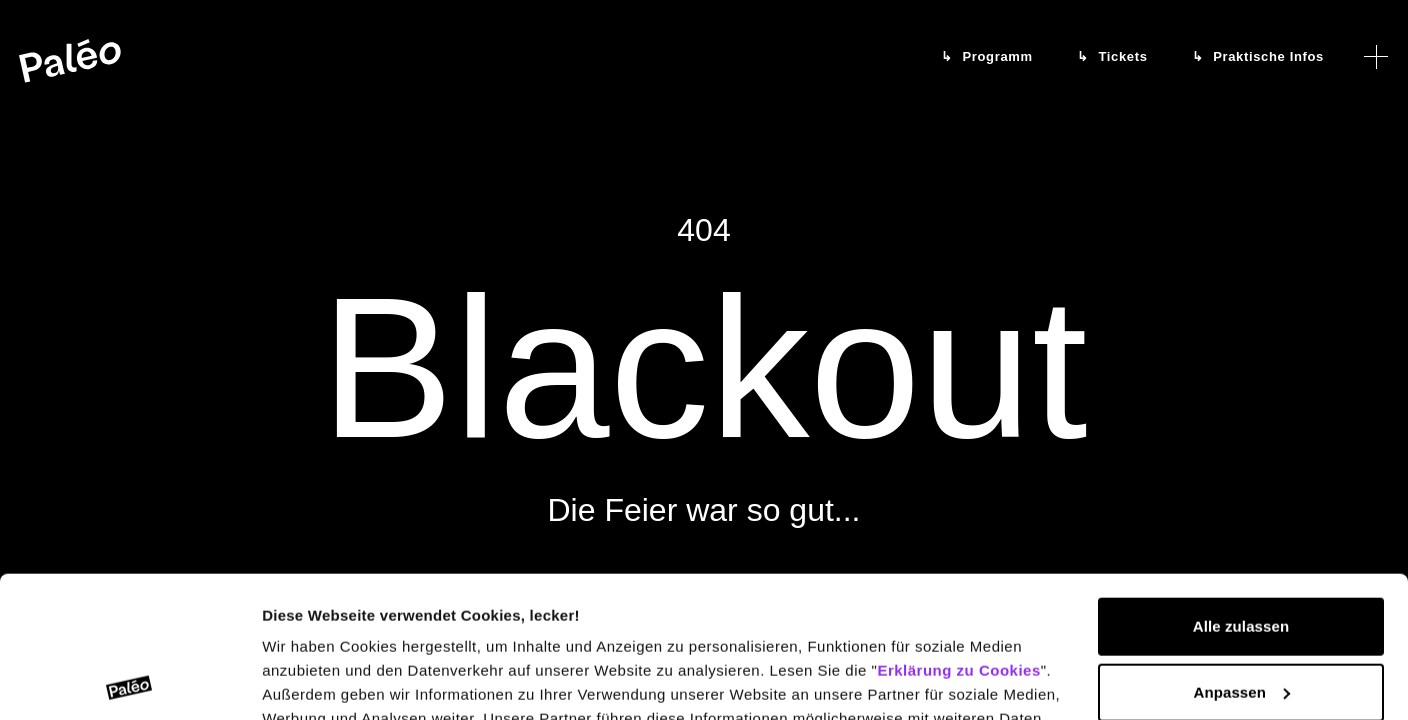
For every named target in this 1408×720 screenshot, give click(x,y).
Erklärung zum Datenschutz (529, 625)
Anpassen (1242, 550)
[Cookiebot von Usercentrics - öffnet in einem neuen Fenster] (129, 681)
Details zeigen (312, 680)
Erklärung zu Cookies (958, 529)
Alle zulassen (1241, 485)
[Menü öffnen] (1376, 57)
